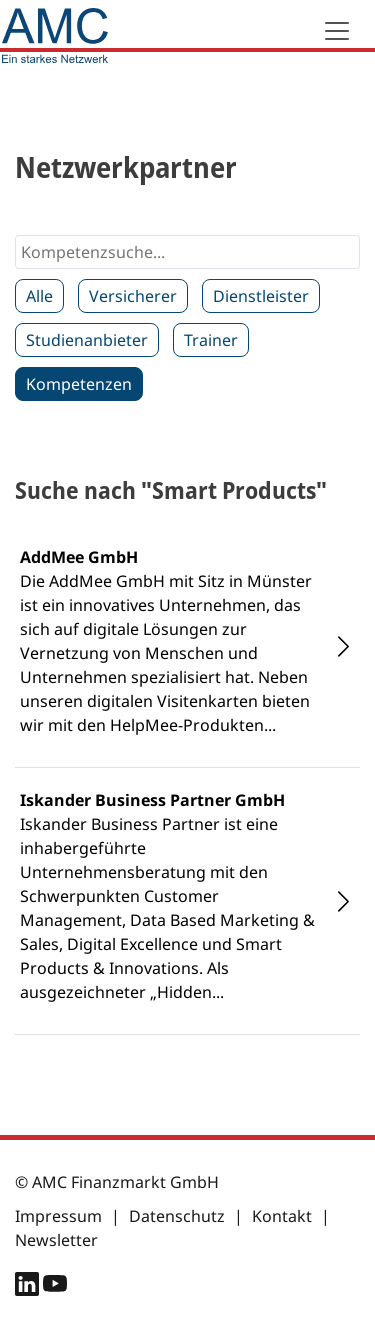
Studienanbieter (87, 340)
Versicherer (133, 296)
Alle (39, 296)
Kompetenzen (79, 384)
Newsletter (56, 1240)
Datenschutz (177, 1216)
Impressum (58, 1216)
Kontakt (282, 1216)
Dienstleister (261, 296)
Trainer (211, 340)
